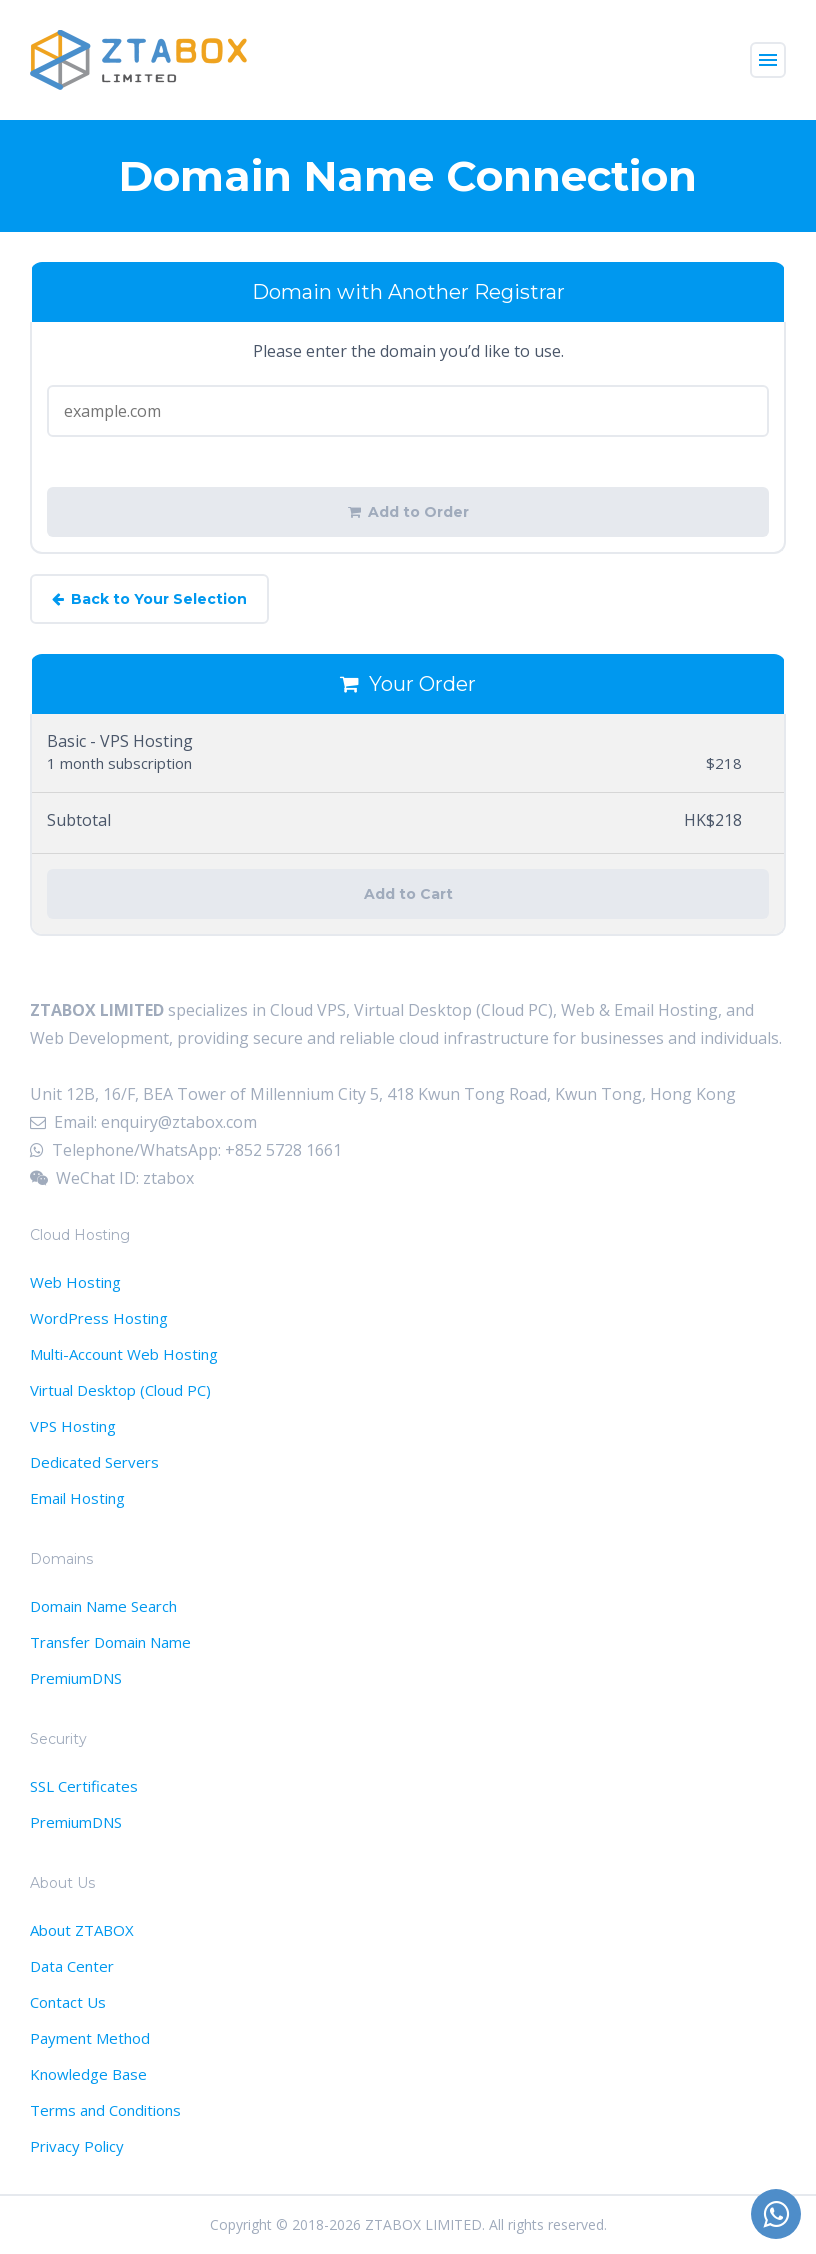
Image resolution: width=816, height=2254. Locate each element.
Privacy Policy (77, 2146)
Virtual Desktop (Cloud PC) (120, 1390)
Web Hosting (75, 1282)
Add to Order (408, 512)
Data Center (72, 1966)
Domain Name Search (103, 1606)
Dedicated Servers (94, 1462)
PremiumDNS (76, 1678)
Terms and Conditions (105, 2110)
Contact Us (68, 2002)
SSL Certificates (84, 1786)
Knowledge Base (88, 2074)
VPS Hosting (73, 1426)
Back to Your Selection (149, 599)
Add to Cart (408, 894)
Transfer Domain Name (110, 1642)
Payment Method (90, 2038)
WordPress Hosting (99, 1318)
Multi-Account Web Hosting (124, 1354)
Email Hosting (77, 1498)
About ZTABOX (82, 1930)
